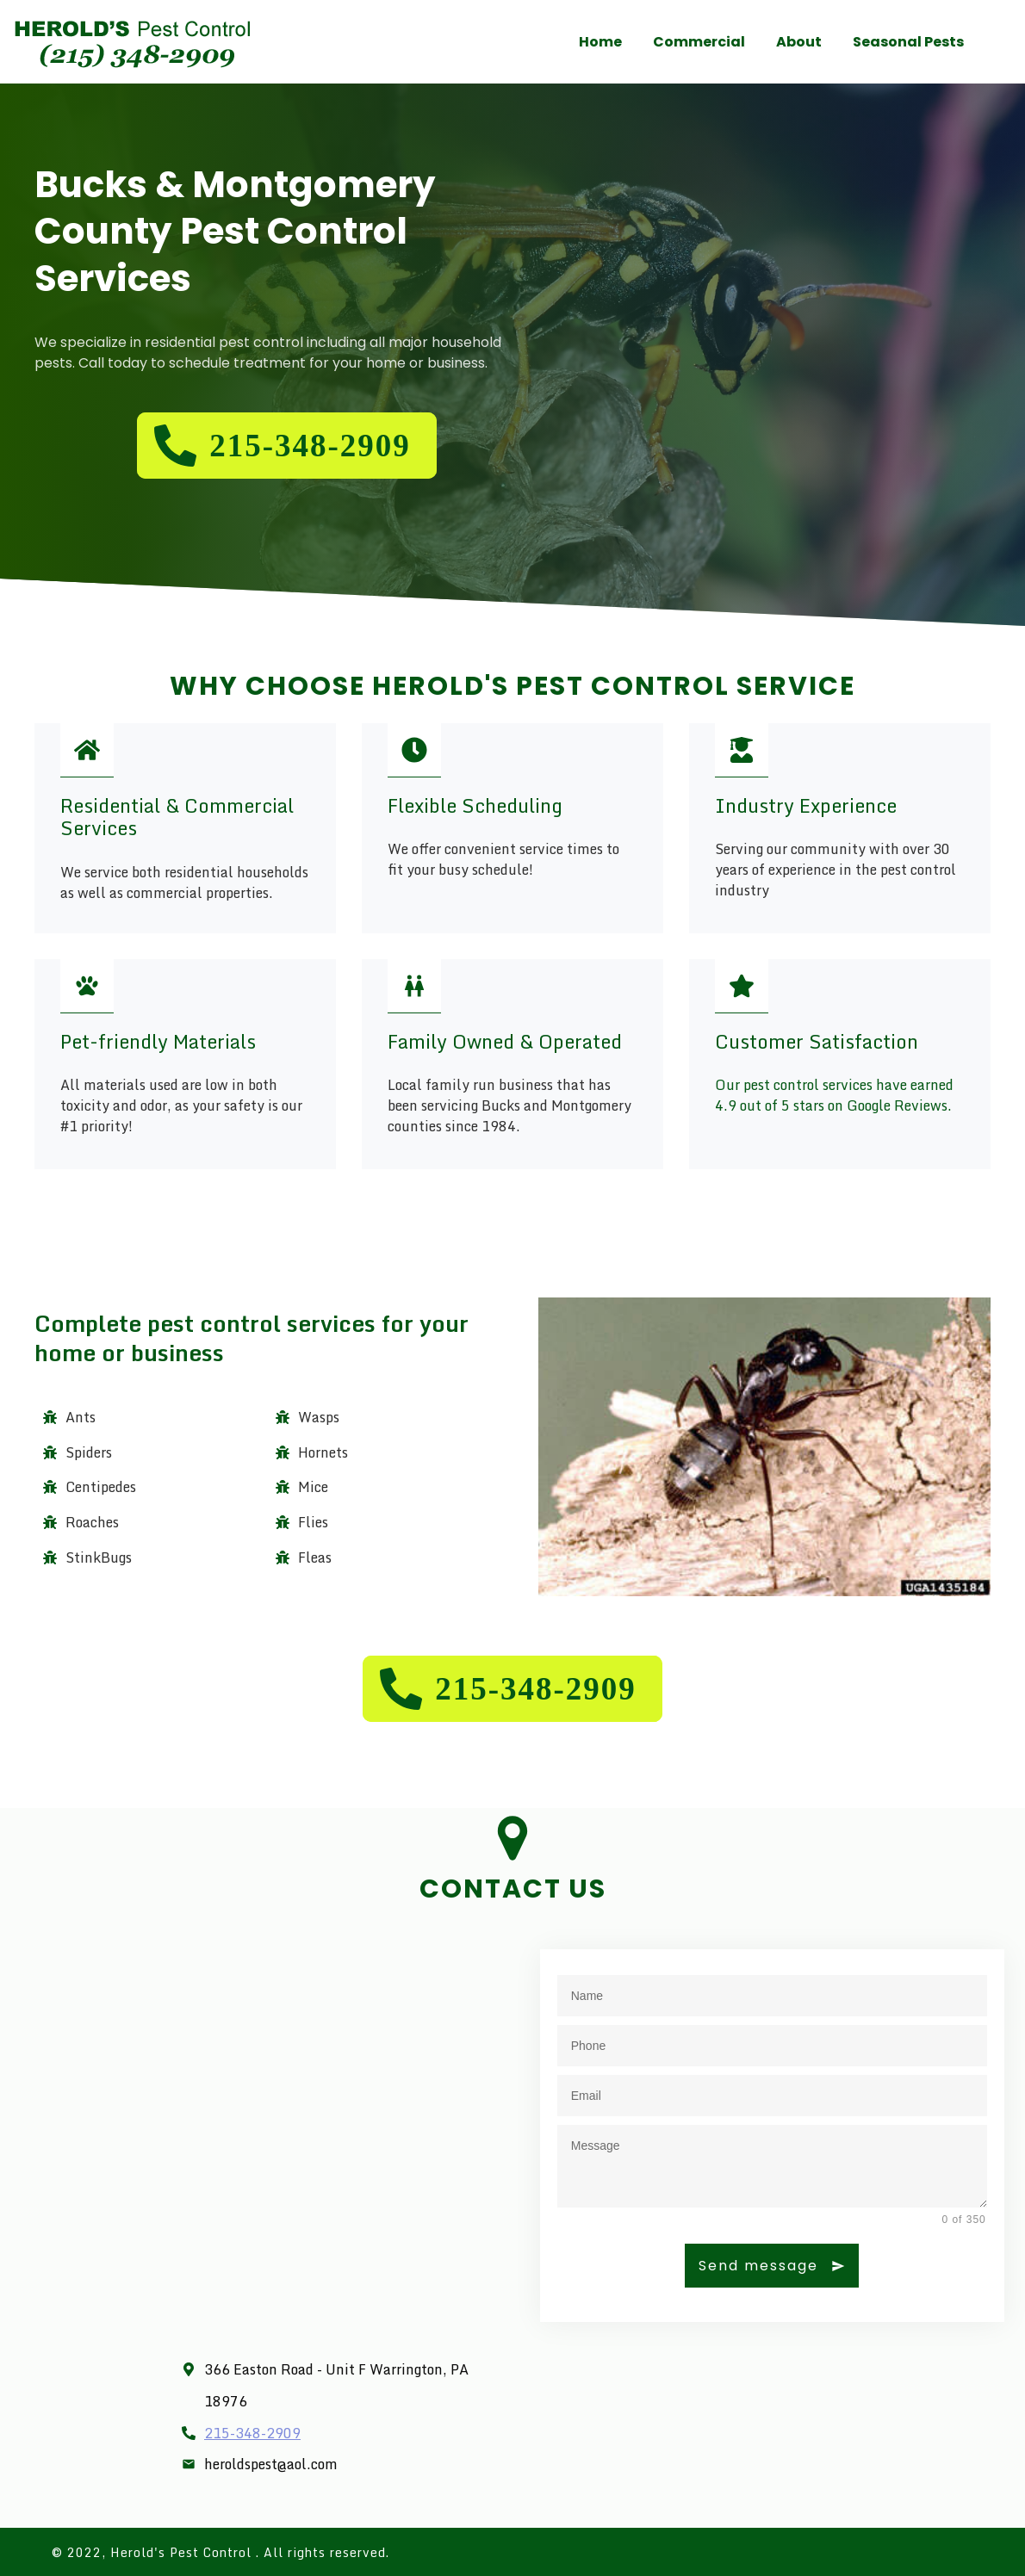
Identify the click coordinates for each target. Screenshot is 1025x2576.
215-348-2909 (252, 2433)
